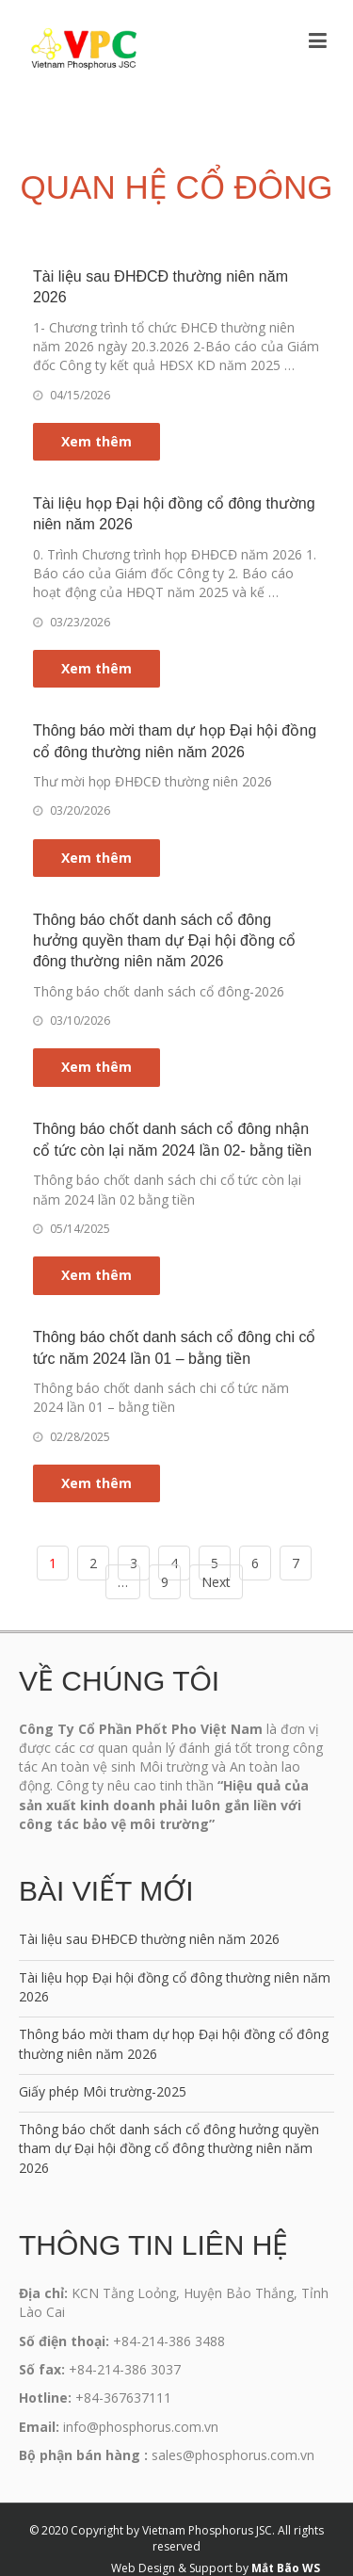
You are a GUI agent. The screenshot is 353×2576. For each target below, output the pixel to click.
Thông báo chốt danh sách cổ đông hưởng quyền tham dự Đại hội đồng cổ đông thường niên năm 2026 (164, 941)
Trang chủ (99, 152)
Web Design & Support (172, 2568)
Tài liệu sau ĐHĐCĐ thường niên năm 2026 (149, 1939)
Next (216, 1582)
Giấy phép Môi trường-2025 (102, 2091)
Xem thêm (96, 441)
